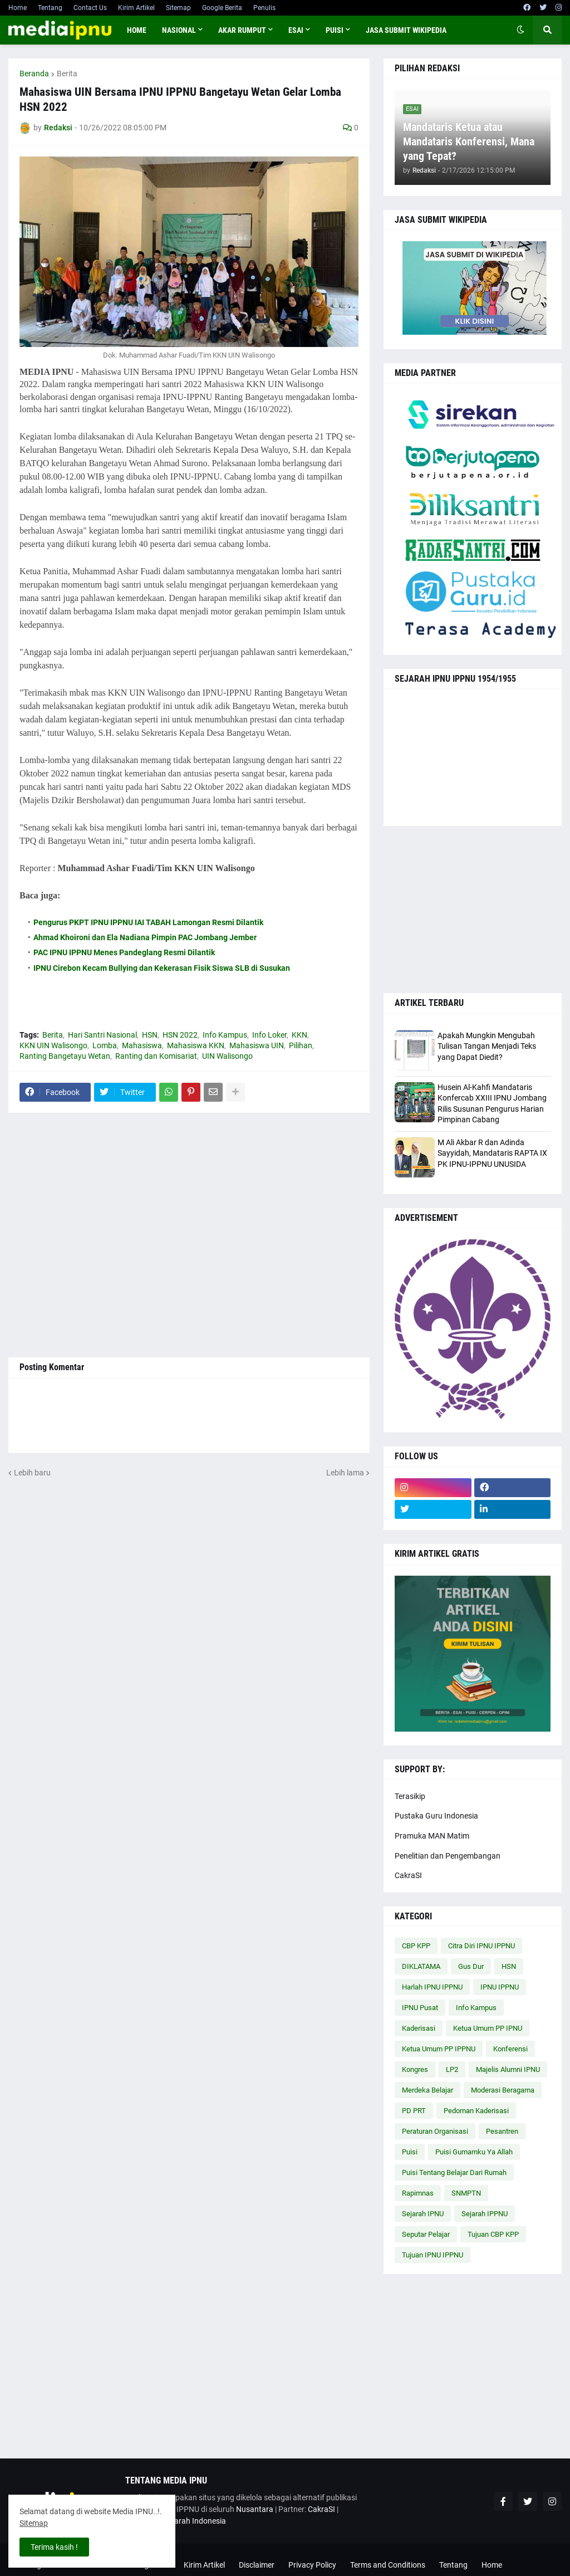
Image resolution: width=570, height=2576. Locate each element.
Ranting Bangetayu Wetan (64, 1056)
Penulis (264, 8)
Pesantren (502, 2131)
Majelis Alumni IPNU (508, 2069)
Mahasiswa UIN (256, 1045)
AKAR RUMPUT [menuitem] (242, 30)
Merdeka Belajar (427, 2090)
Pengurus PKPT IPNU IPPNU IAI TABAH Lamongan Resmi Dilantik (148, 922)
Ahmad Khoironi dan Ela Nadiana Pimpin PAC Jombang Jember (145, 937)
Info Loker (269, 1035)
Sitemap (178, 8)
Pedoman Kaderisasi (476, 2110)
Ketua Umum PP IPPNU (438, 2049)
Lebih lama (345, 1472)
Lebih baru (32, 1472)
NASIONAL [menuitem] (179, 30)
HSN (150, 1035)
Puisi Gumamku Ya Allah (474, 2152)
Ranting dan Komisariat (156, 1056)
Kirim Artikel (136, 8)
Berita (67, 73)
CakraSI (408, 1875)
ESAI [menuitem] (295, 30)
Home (17, 8)
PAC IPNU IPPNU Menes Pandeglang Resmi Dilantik (124, 952)
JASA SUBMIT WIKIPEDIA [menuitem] (406, 30)
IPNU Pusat (420, 2007)
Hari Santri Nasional (102, 1035)
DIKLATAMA (421, 1966)
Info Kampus (225, 1035)
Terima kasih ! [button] (54, 2547)
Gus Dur (471, 1966)
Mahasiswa (142, 1045)
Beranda (34, 73)
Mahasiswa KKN (195, 1045)
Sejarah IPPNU (484, 2214)
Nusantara (254, 2509)
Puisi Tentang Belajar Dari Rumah (454, 2172)
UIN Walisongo (227, 1056)
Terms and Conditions (387, 2564)
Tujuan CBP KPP (493, 2234)
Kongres (415, 2069)
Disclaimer (256, 2564)
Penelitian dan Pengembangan (447, 1855)
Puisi (409, 2152)
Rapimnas (418, 2193)
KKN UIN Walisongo (53, 1045)
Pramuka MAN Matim (432, 1835)
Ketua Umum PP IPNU (487, 2028)
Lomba (104, 1045)
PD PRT (414, 2110)
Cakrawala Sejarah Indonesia (175, 2520)
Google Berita (222, 8)
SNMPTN (466, 2193)
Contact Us (90, 8)
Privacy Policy (312, 2564)
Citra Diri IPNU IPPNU (481, 1946)
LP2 (452, 2069)
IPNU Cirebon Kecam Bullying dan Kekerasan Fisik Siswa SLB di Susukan (161, 968)
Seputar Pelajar (426, 2234)
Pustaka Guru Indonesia (436, 1815)
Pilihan (300, 1045)
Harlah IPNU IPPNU (432, 1987)
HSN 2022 (180, 1035)
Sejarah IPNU (423, 2214)
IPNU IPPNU (499, 1987)
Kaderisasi (418, 2028)
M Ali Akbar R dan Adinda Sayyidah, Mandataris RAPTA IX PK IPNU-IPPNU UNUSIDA (492, 1153)
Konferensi (510, 2049)
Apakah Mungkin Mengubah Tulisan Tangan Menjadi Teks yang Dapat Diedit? (487, 1046)
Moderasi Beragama (502, 2090)
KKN (299, 1035)
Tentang (50, 8)
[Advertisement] (189, 1235)
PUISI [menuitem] (334, 30)
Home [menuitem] (136, 30)
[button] (520, 30)
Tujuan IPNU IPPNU (432, 2255)
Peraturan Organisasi (435, 2131)
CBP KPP (416, 1946)
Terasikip (410, 1796)
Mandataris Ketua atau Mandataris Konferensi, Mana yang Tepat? (468, 141)
